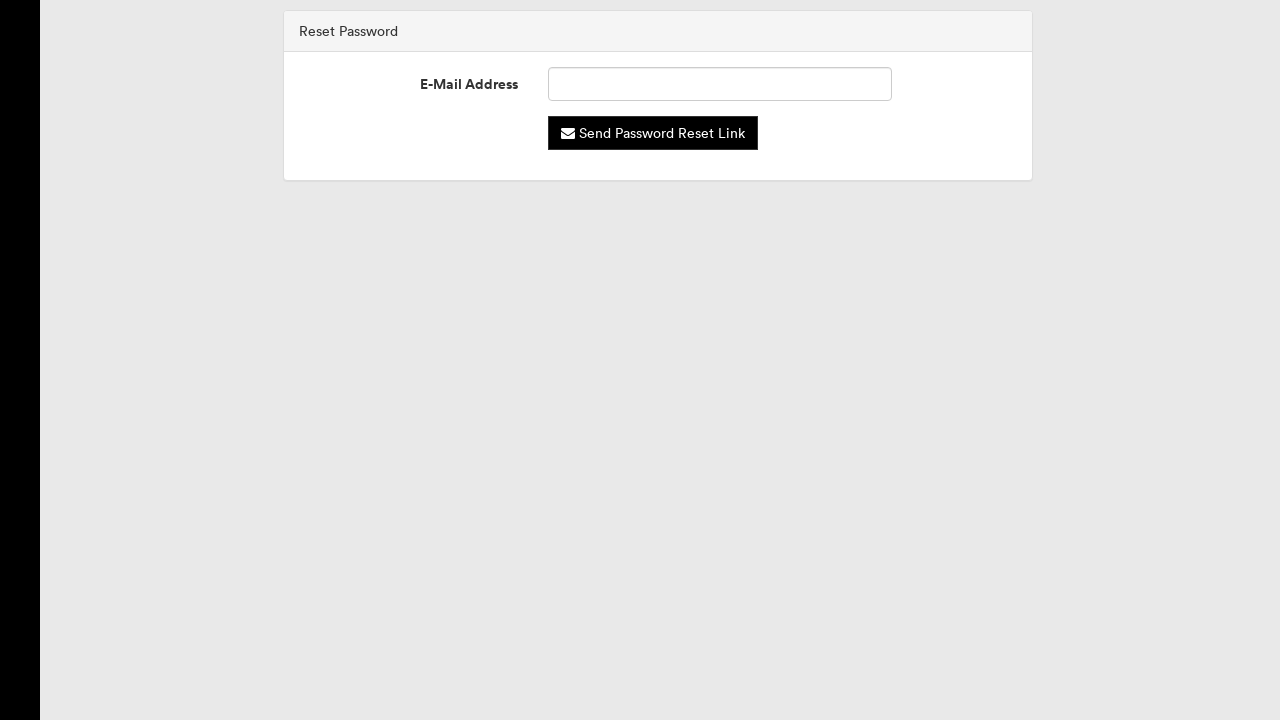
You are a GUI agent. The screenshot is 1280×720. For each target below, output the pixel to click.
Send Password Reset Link (653, 132)
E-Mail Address (469, 84)
